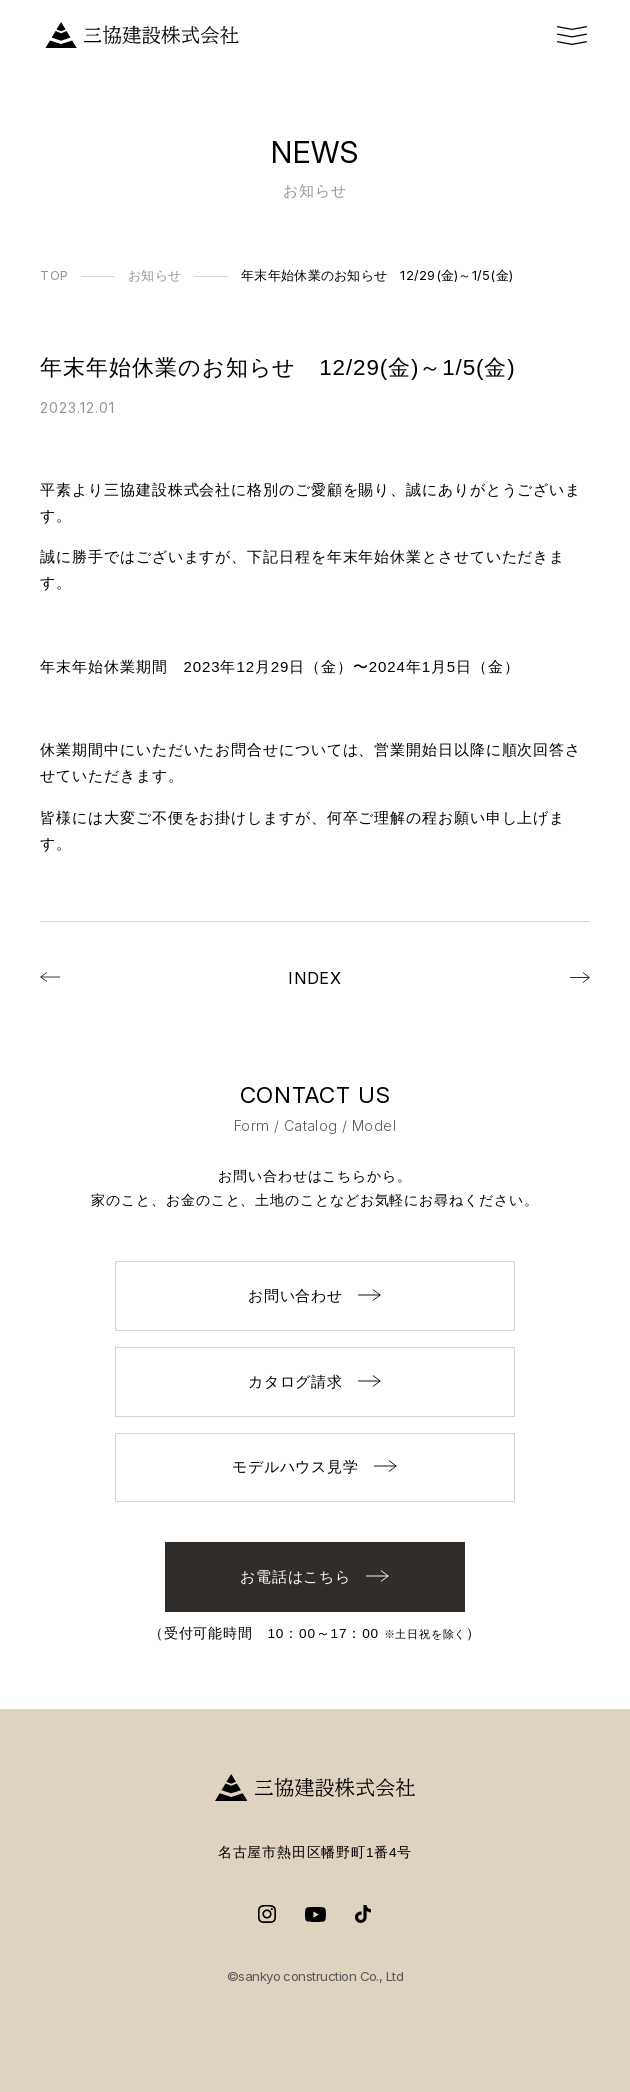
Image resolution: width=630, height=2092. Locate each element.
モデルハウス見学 (315, 1466)
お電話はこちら (315, 1576)
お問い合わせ (315, 1295)
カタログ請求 (315, 1381)
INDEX (315, 978)
